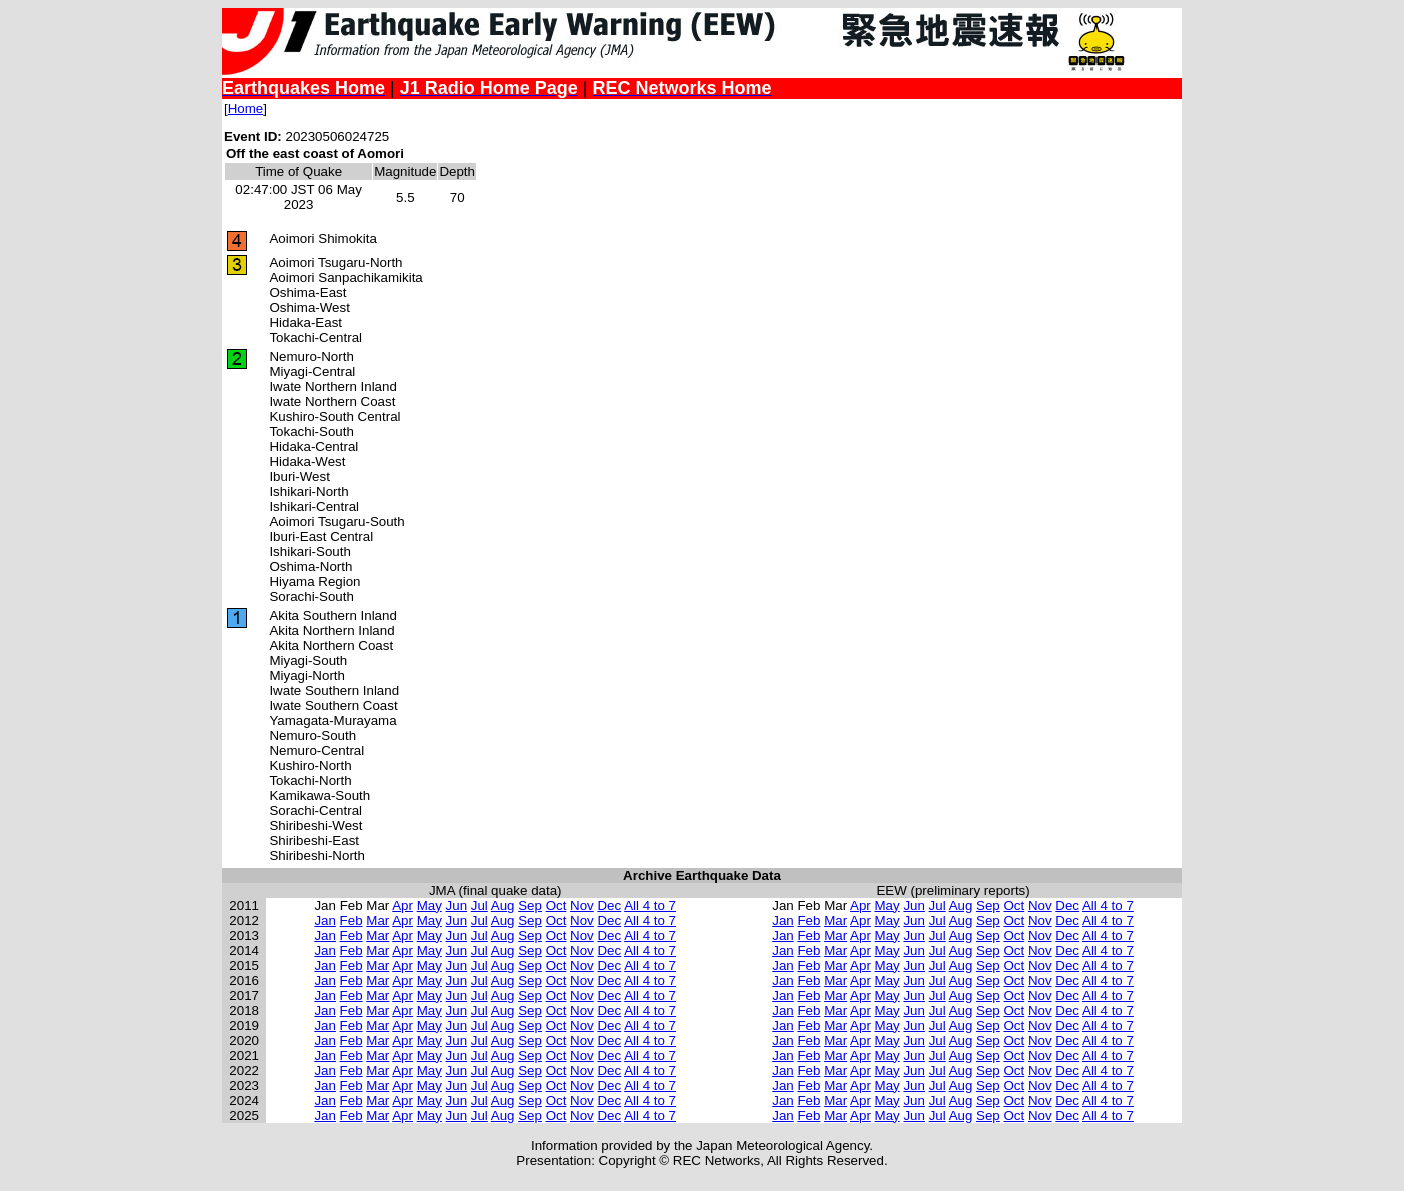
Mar (377, 920)
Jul (479, 905)
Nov (582, 905)
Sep (530, 905)
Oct (556, 905)
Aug (503, 905)
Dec (609, 905)
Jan (325, 920)
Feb (351, 920)
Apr (402, 905)
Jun (457, 905)
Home (246, 108)
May (429, 905)
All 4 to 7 (650, 905)
